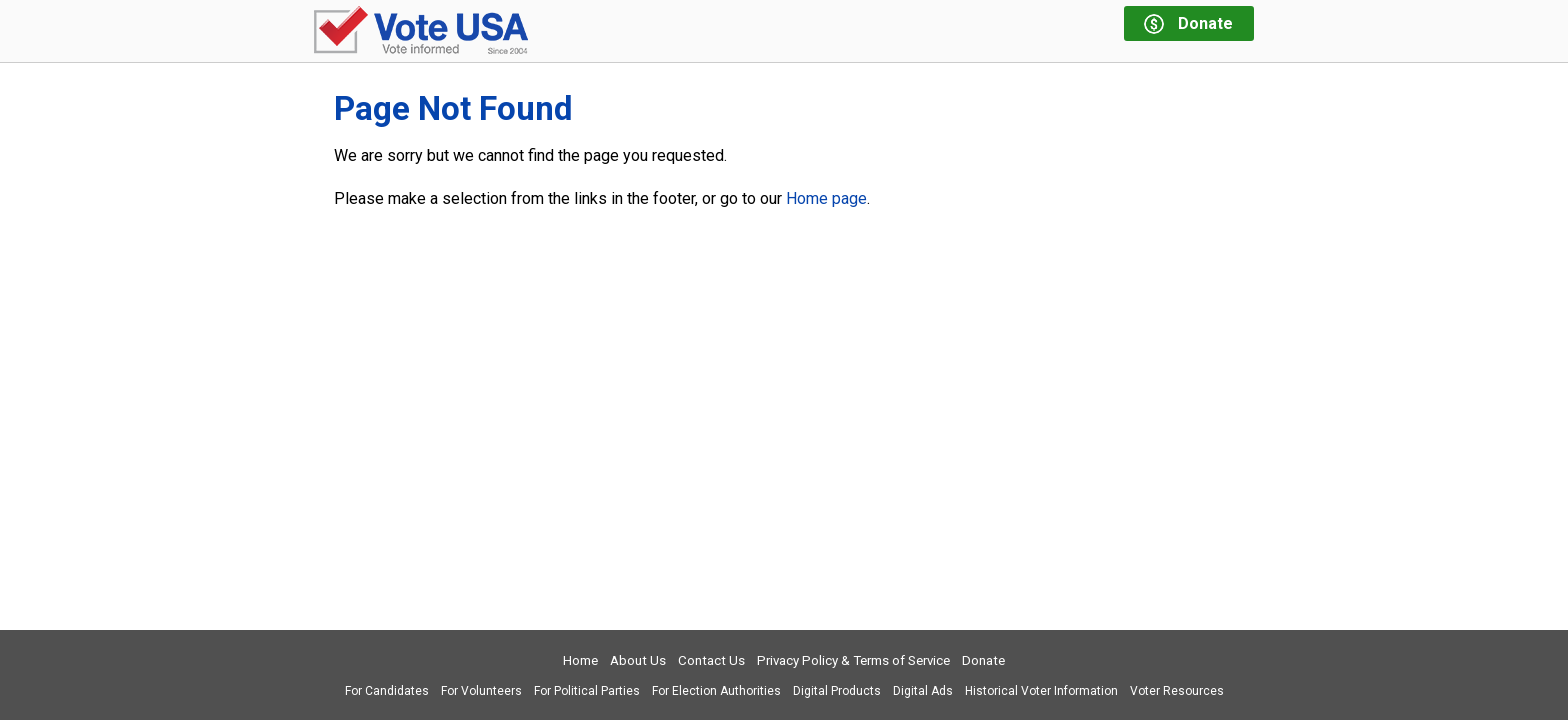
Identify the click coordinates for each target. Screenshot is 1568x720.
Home (580, 660)
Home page (826, 198)
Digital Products (837, 691)
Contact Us (711, 660)
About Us (638, 660)
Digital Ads (923, 691)
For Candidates (387, 691)
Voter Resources (1177, 691)
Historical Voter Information (1041, 691)
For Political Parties (587, 691)
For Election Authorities (716, 691)
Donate (983, 660)
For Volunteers (481, 691)
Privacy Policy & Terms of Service (853, 660)
